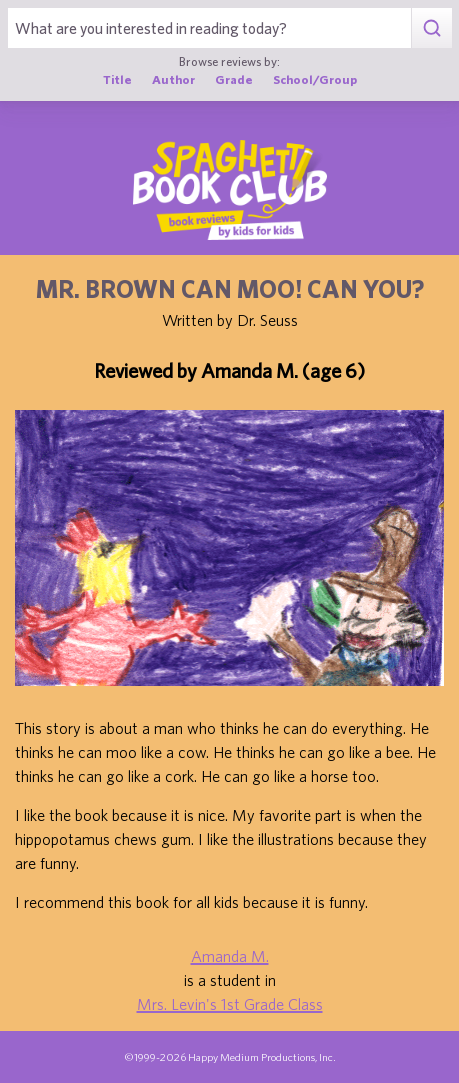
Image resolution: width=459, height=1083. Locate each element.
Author (173, 79)
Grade (234, 79)
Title (117, 79)
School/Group (315, 79)
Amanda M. (230, 956)
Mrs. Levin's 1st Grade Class (230, 1004)
